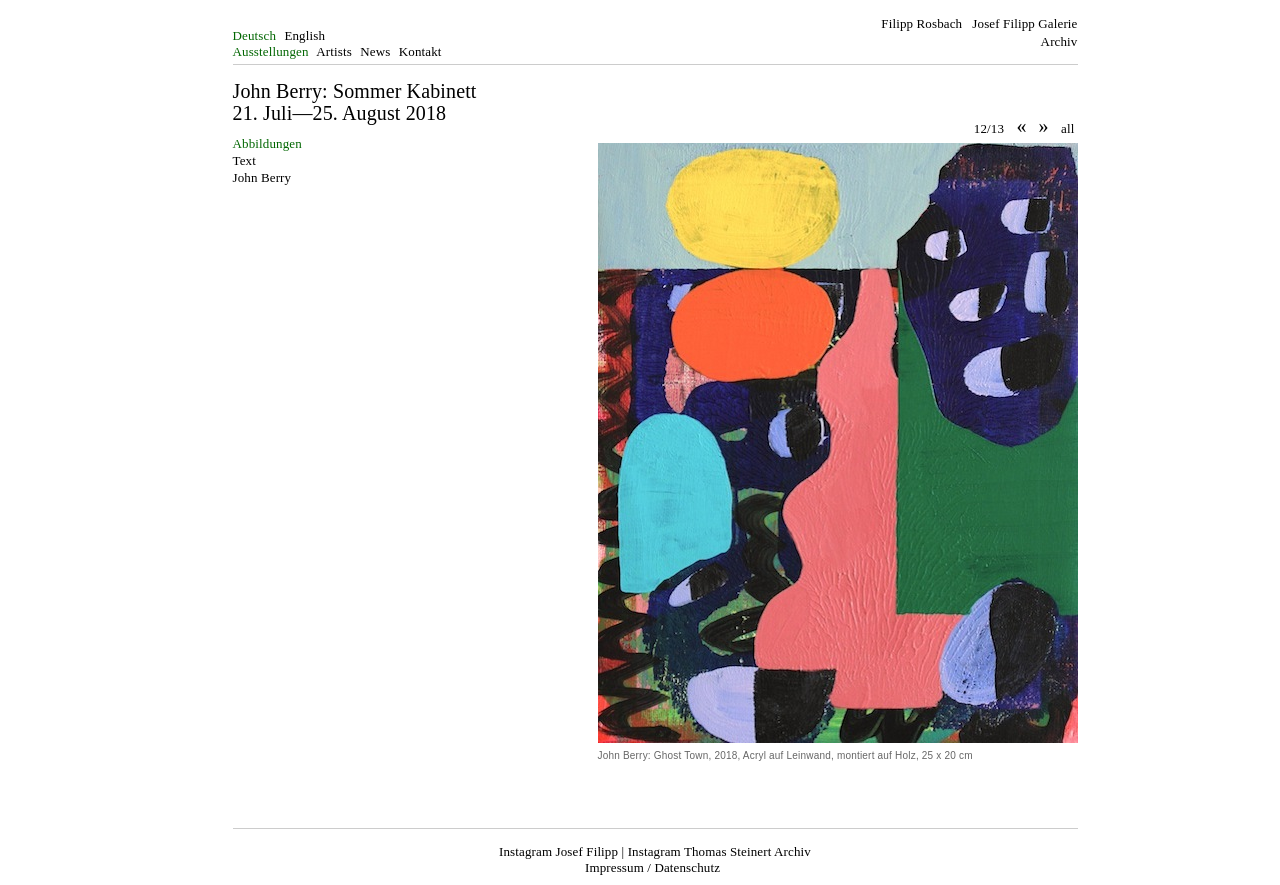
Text (244, 160)
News (375, 51)
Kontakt (420, 51)
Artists (334, 51)
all (1067, 128)
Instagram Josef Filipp (558, 851)
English (304, 35)
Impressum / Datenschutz (652, 867)
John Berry (262, 177)
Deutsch (255, 35)
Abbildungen (267, 143)
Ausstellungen (271, 51)
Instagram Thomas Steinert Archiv (719, 851)
